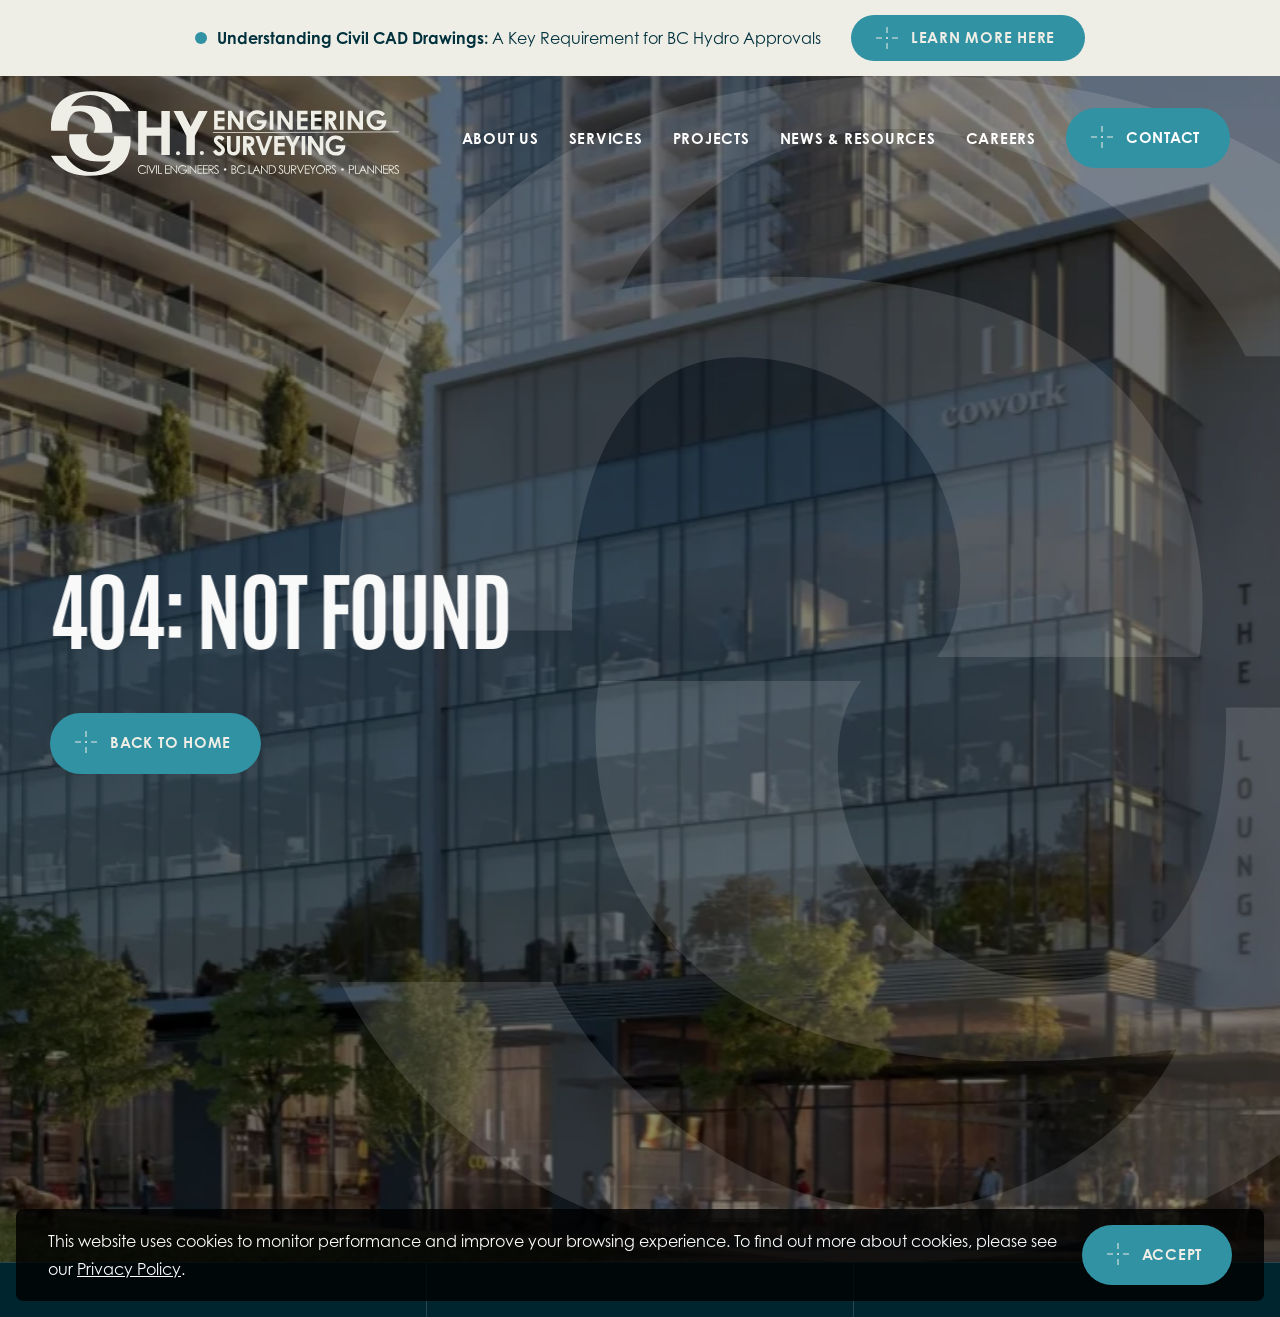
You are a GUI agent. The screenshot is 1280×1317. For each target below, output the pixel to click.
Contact (1163, 137)
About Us (500, 138)
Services (606, 138)
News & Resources (858, 138)
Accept (1172, 1255)
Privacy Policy (129, 1269)
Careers (1001, 138)
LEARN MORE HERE (983, 37)
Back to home (170, 743)
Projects (711, 138)
